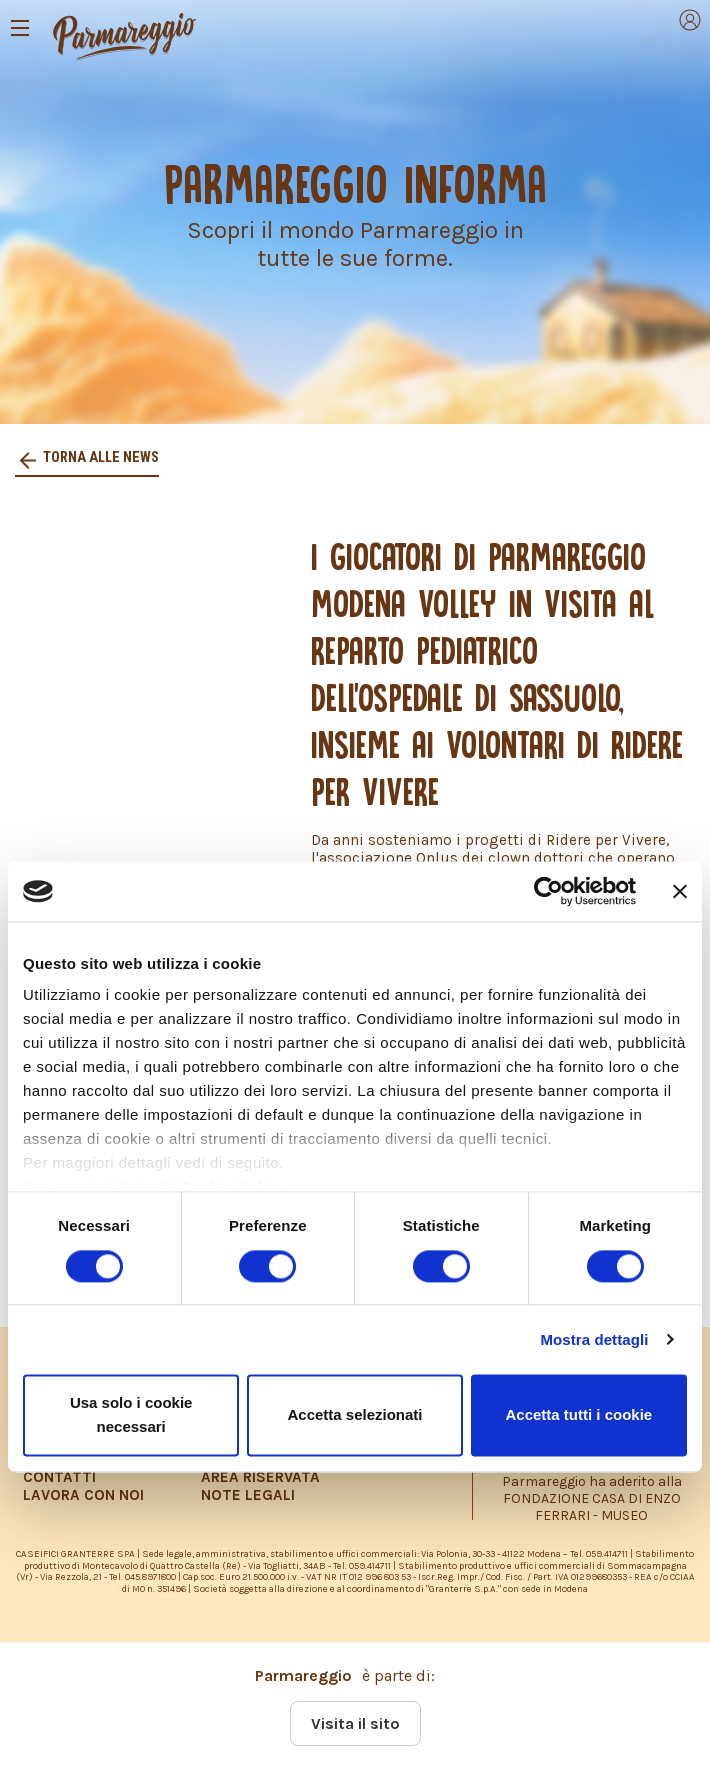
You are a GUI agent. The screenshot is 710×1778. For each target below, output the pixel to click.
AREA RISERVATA (260, 1477)
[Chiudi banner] (680, 891)
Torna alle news (99, 457)
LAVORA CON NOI (83, 1495)
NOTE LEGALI (248, 1495)
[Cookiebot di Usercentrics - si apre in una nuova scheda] (548, 891)
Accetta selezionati (354, 1414)
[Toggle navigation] (20, 28)
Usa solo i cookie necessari (131, 1414)
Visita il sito (355, 1723)
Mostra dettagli (594, 1339)
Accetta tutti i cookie (578, 1414)
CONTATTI (59, 1477)
